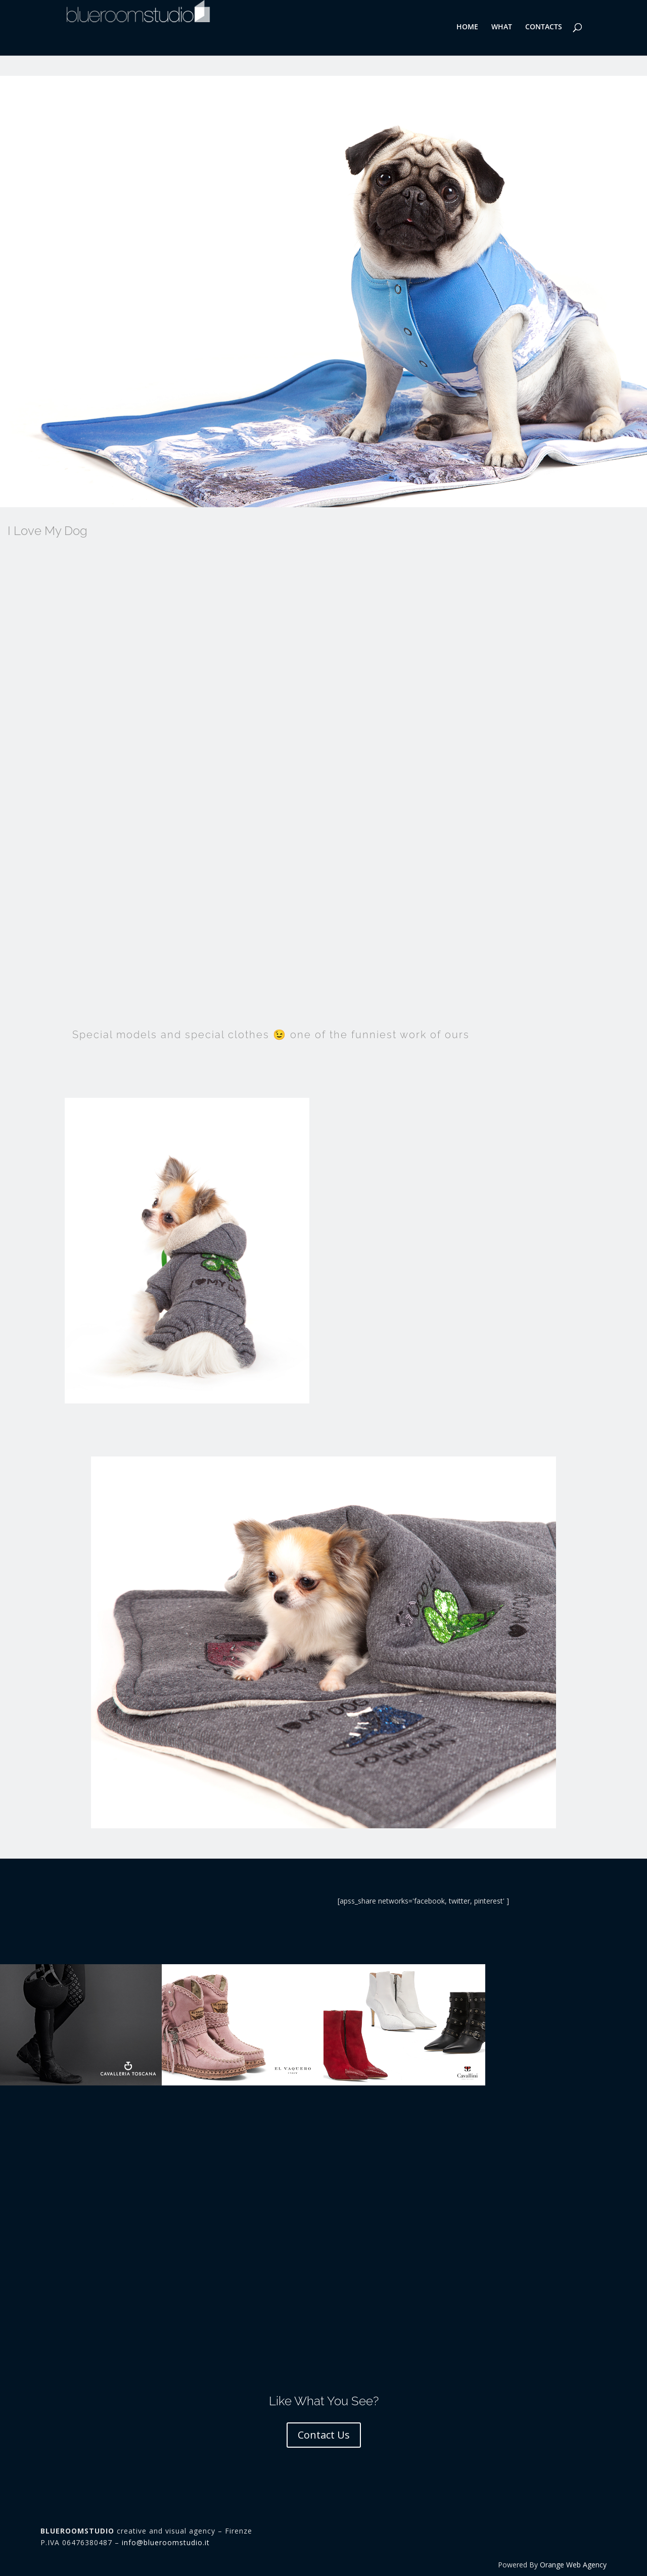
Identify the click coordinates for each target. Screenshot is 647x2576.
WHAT (501, 27)
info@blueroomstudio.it (166, 2542)
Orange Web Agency (573, 2564)
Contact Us (324, 2435)
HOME (467, 27)
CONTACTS (543, 27)
